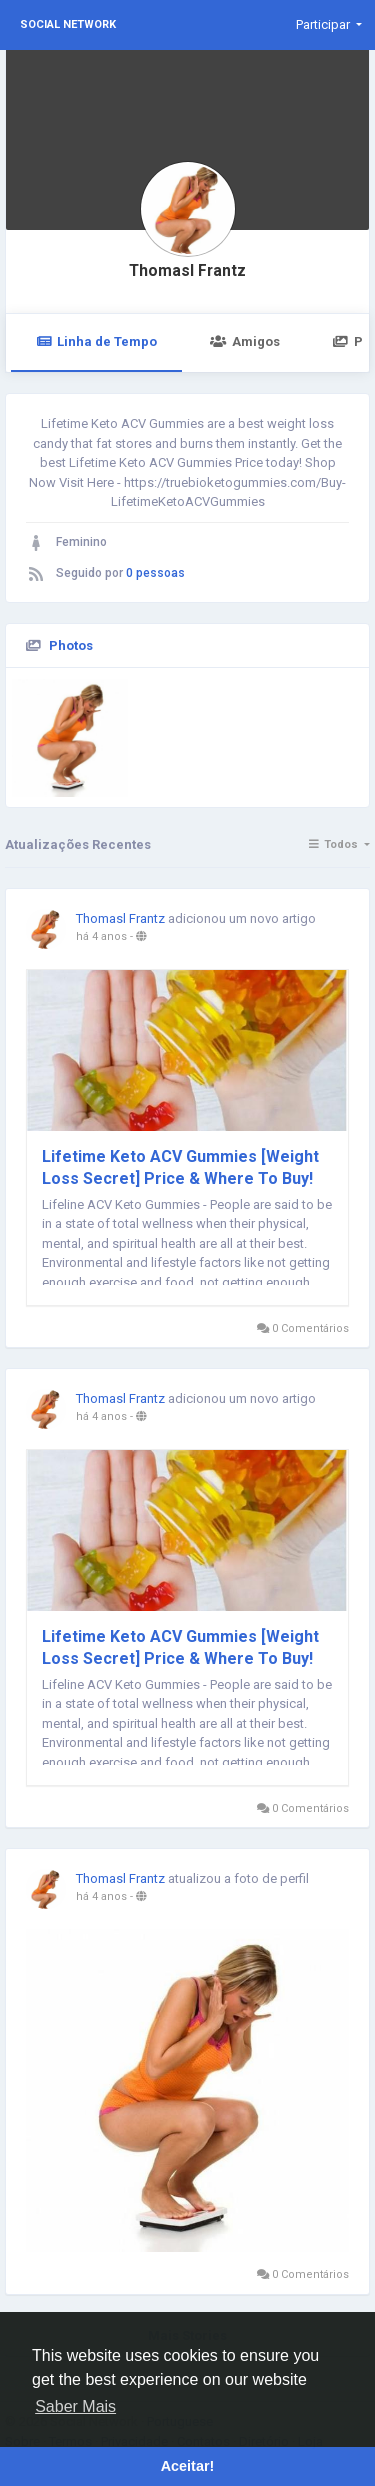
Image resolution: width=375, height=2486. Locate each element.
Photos (71, 645)
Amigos (244, 341)
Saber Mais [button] (75, 2406)
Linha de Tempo (96, 341)
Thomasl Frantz (187, 271)
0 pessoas (155, 573)
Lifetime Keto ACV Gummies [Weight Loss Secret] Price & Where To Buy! (180, 1167)
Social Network (68, 24)
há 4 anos (101, 936)
